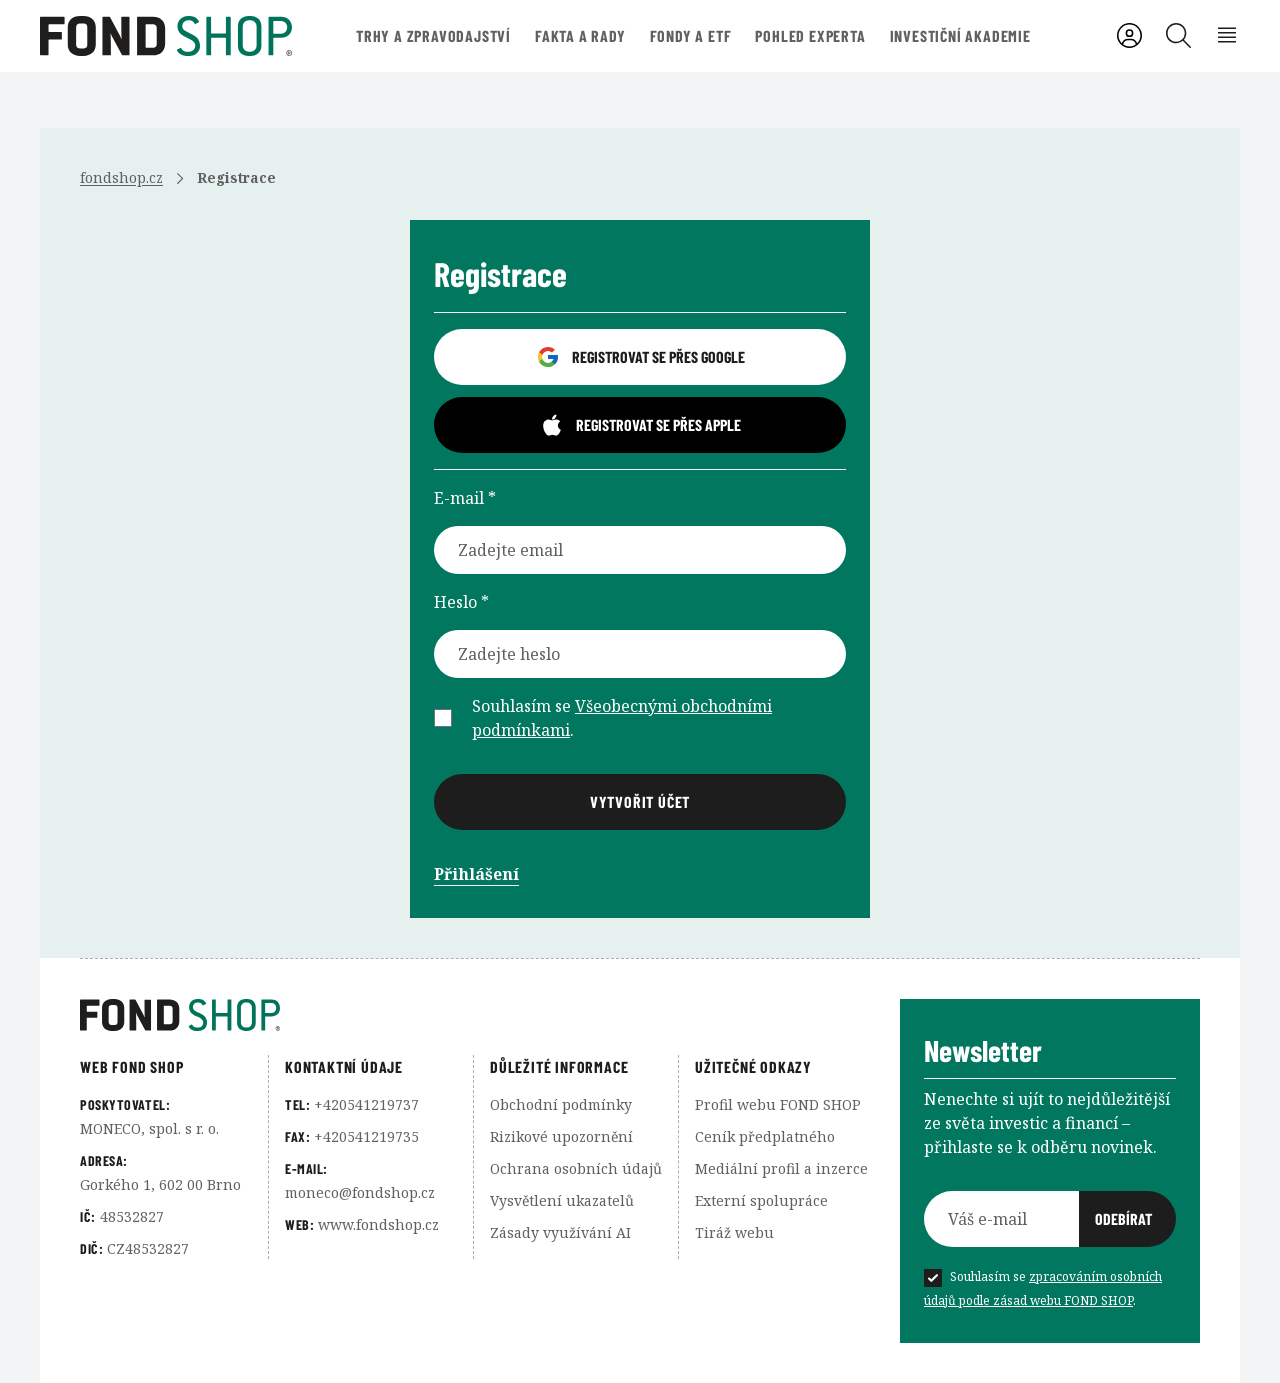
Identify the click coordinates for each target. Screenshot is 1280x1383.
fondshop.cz (121, 177)
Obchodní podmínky (561, 1104)
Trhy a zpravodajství (433, 35)
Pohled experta (810, 35)
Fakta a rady (580, 35)
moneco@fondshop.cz (360, 1192)
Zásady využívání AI (560, 1232)
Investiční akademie (960, 35)
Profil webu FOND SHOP (778, 1104)
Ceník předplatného (765, 1136)
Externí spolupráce (761, 1200)
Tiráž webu (734, 1232)
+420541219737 (366, 1104)
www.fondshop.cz (378, 1224)
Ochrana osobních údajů (576, 1168)
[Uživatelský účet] (1129, 35)
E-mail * (465, 498)
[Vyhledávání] (1178, 35)
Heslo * (461, 602)
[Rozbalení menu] (1227, 35)
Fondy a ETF (691, 35)
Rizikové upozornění (561, 1136)
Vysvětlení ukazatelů (562, 1200)
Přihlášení (476, 874)
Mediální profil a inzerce (781, 1168)
